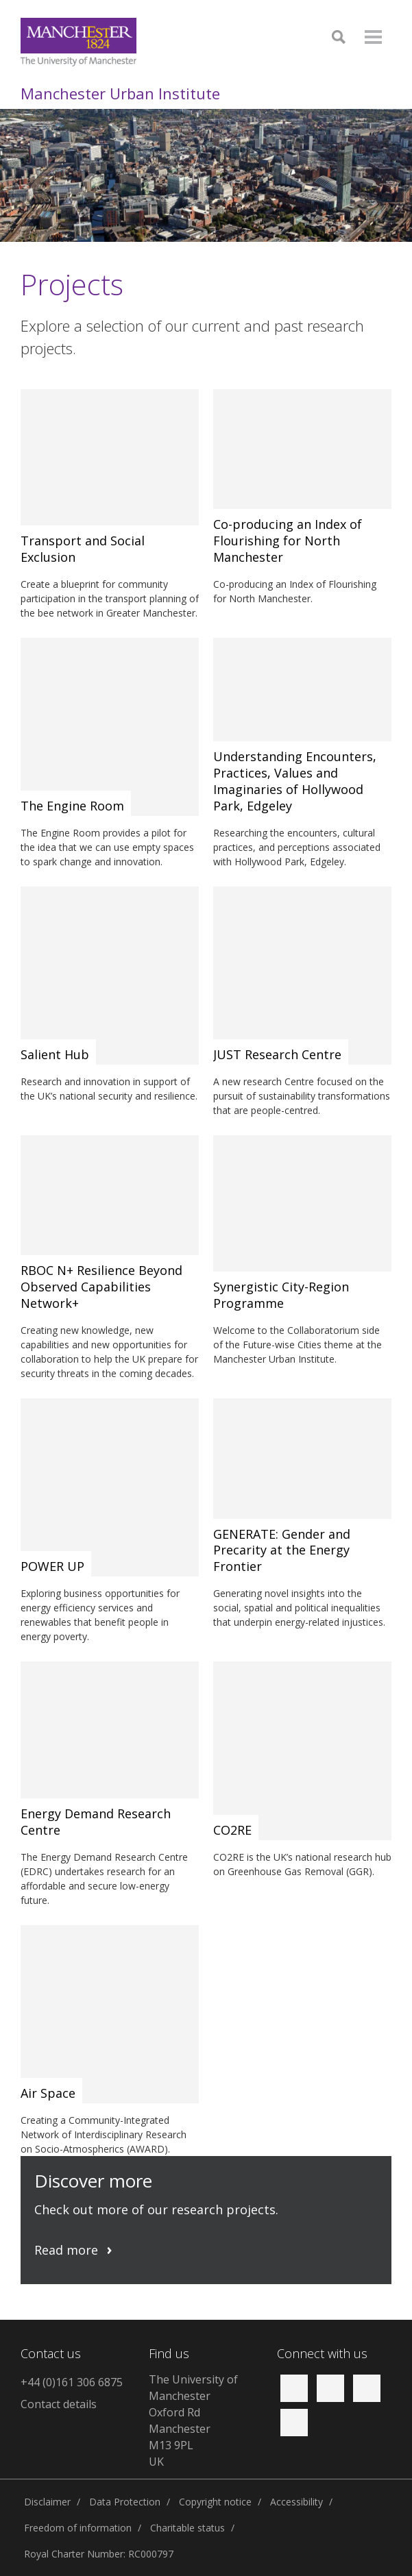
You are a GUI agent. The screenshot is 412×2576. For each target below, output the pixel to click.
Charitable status (187, 2527)
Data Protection (124, 2501)
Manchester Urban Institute (120, 93)
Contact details (59, 2404)
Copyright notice (215, 2501)
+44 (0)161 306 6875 (72, 2382)
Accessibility (296, 2501)
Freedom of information (78, 2527)
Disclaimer (47, 2501)
